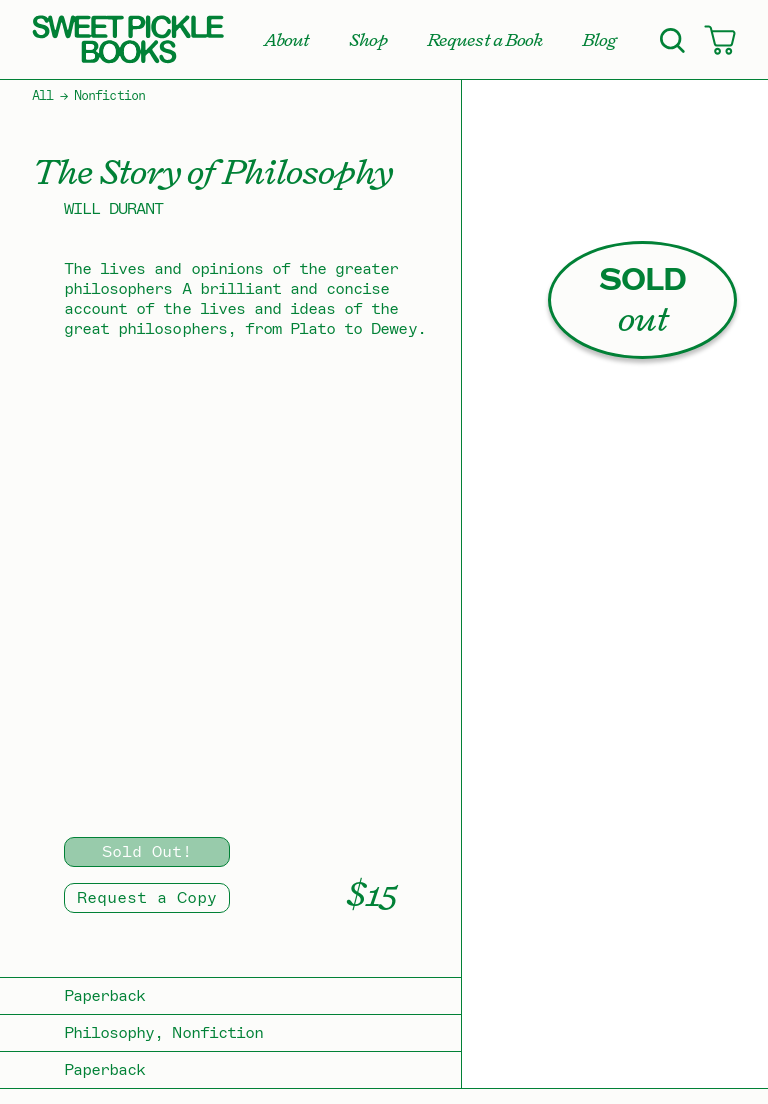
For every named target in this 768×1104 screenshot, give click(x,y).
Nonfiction (109, 96)
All (42, 96)
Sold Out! (147, 852)
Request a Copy (147, 898)
